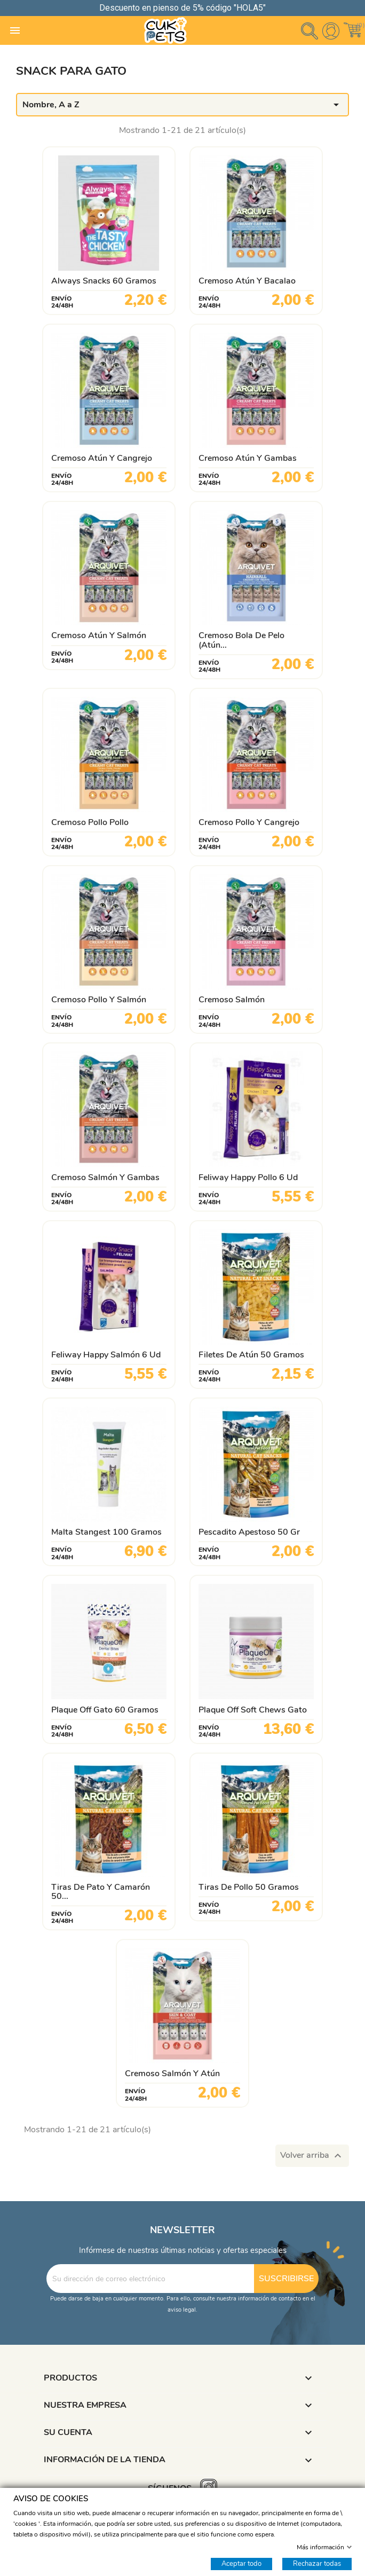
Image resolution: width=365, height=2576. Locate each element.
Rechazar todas (317, 2563)
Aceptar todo (241, 2563)
